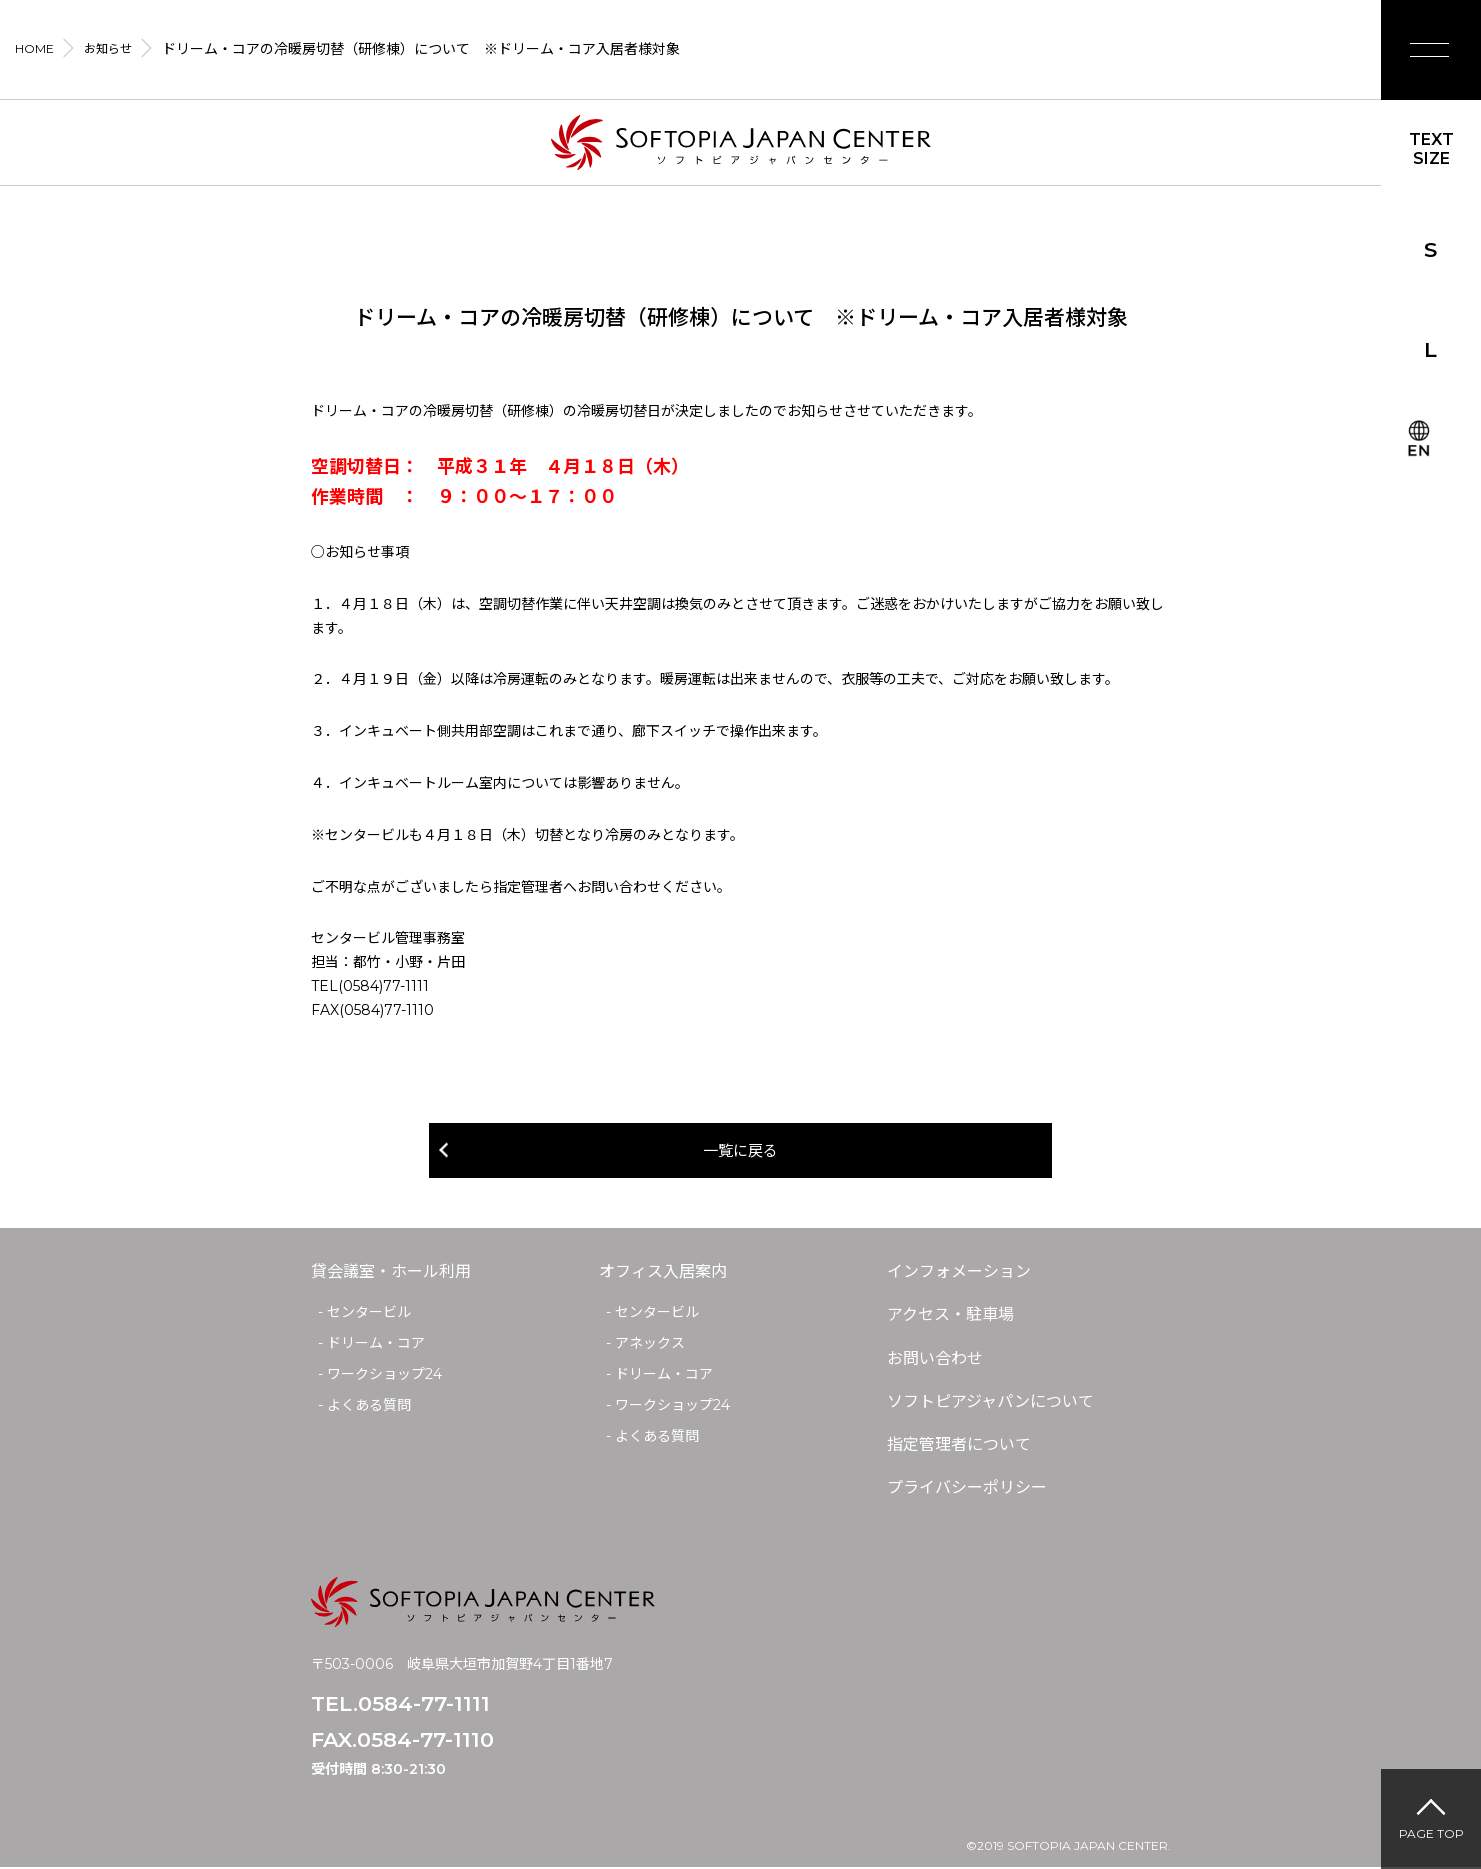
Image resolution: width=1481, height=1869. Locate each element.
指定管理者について (959, 1446)
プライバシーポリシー (967, 1489)
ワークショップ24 (384, 1376)
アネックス (650, 1345)
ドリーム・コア (376, 1345)
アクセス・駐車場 (950, 1316)
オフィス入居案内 (663, 1273)
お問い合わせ (935, 1359)
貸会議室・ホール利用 (391, 1273)
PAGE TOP (1431, 1833)
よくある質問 (369, 1406)
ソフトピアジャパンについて (990, 1402)
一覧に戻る (741, 1151)
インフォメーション (959, 1273)
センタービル (369, 1314)
